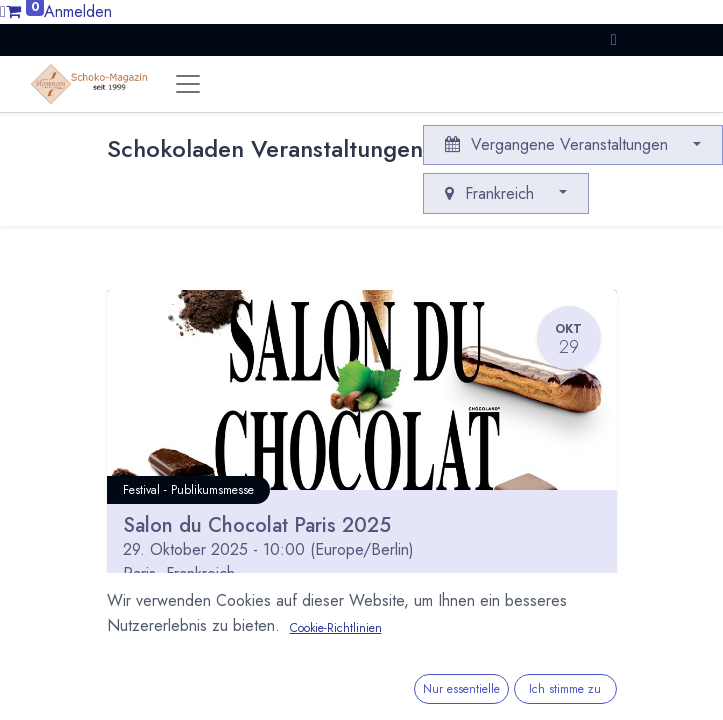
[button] (614, 39)
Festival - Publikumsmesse (188, 490)
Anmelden (78, 11)
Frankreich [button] (492, 193)
